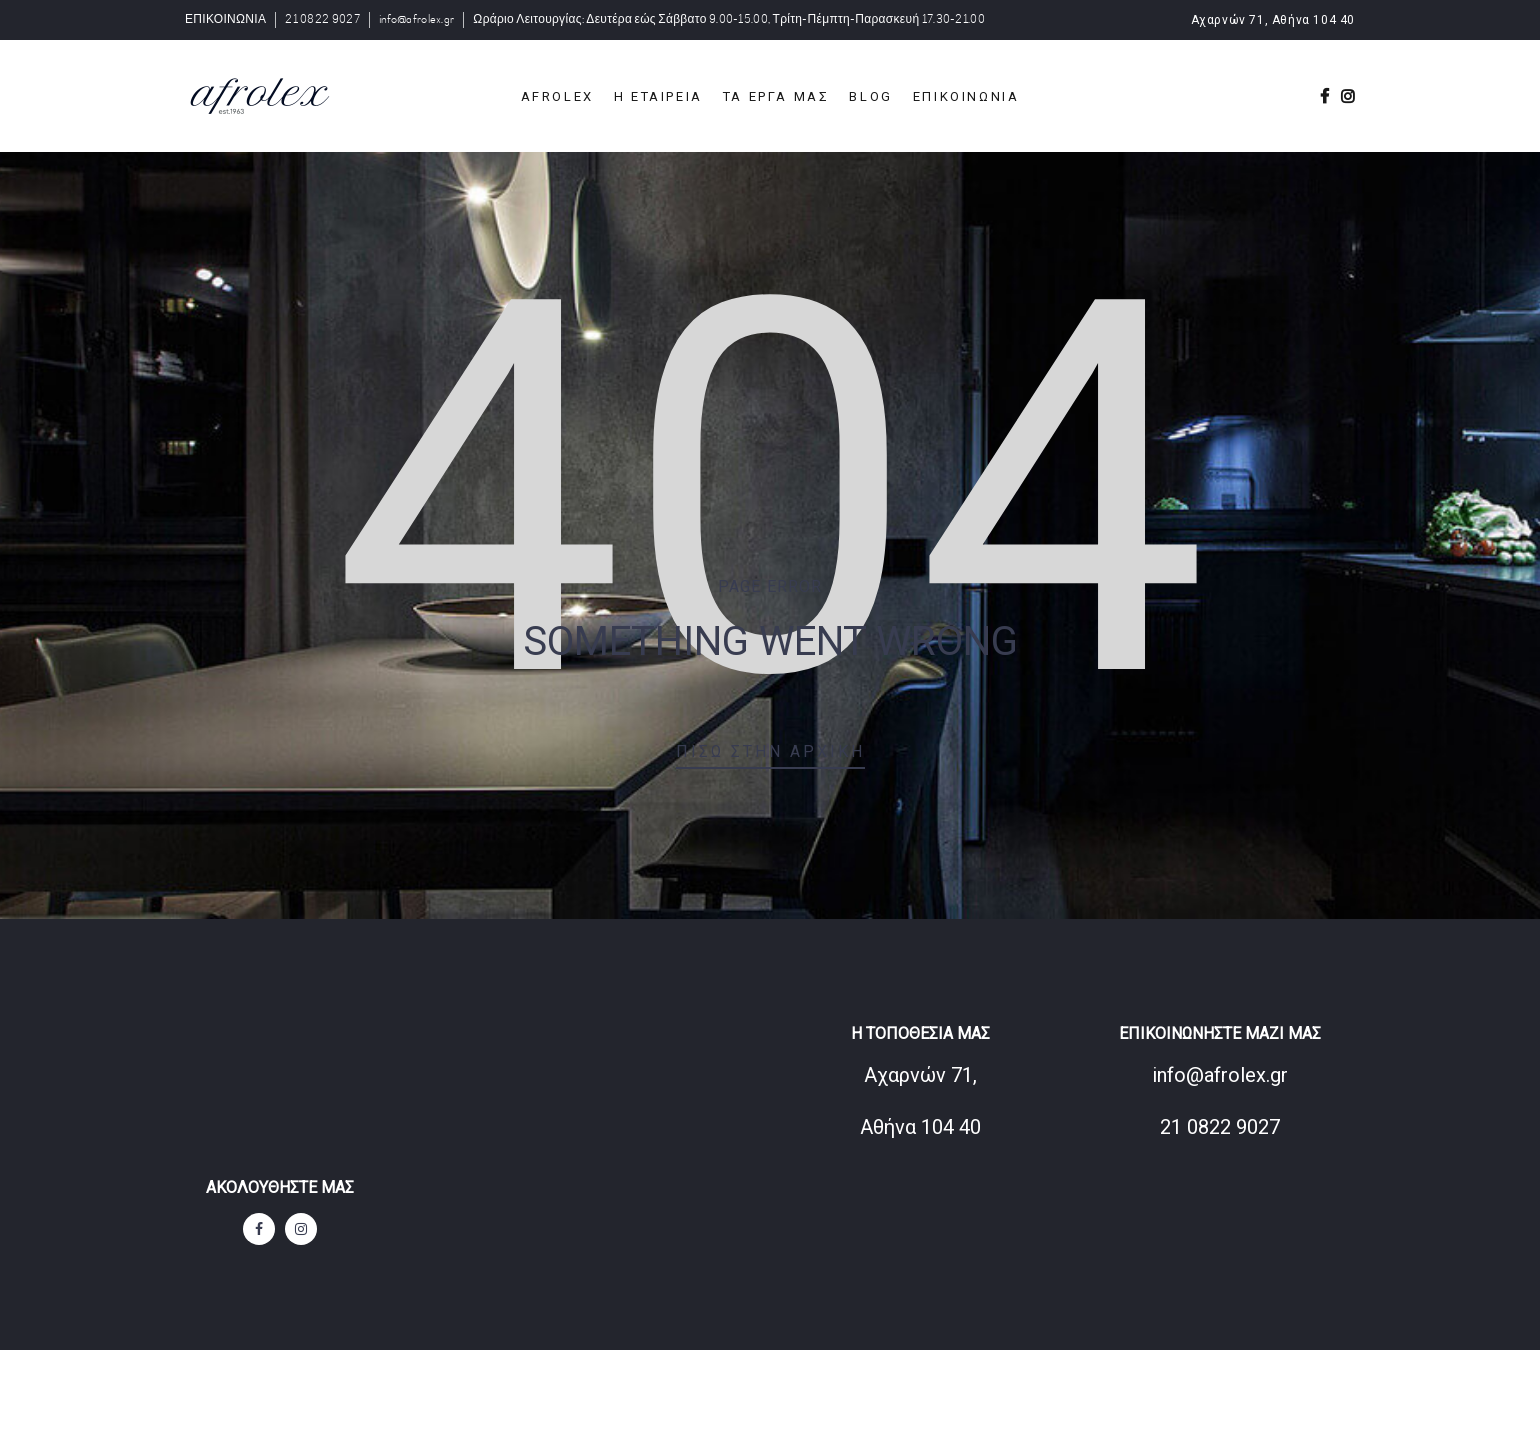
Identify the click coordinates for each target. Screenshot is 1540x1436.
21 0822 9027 (322, 19)
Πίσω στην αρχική (770, 751)
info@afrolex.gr (417, 19)
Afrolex (557, 96)
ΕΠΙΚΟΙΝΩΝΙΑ (225, 19)
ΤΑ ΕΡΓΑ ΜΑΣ (776, 96)
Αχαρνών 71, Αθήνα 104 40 (1273, 20)
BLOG (870, 96)
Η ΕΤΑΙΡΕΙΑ (658, 96)
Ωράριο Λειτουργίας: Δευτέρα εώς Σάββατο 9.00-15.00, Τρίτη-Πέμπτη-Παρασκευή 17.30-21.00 (729, 19)
